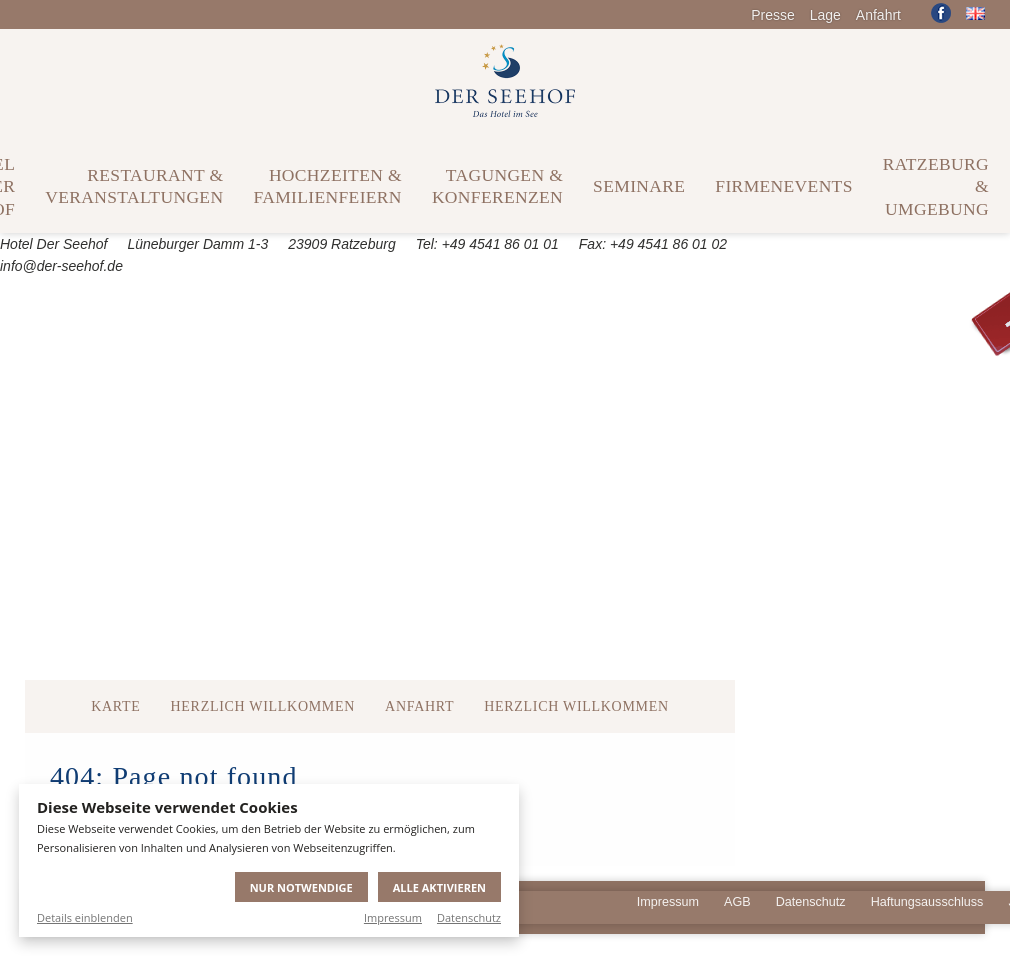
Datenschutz (469, 917)
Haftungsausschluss (927, 902)
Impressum (393, 917)
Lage (825, 15)
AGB (737, 902)
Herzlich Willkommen (263, 706)
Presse (773, 15)
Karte (115, 706)
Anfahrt (878, 15)
